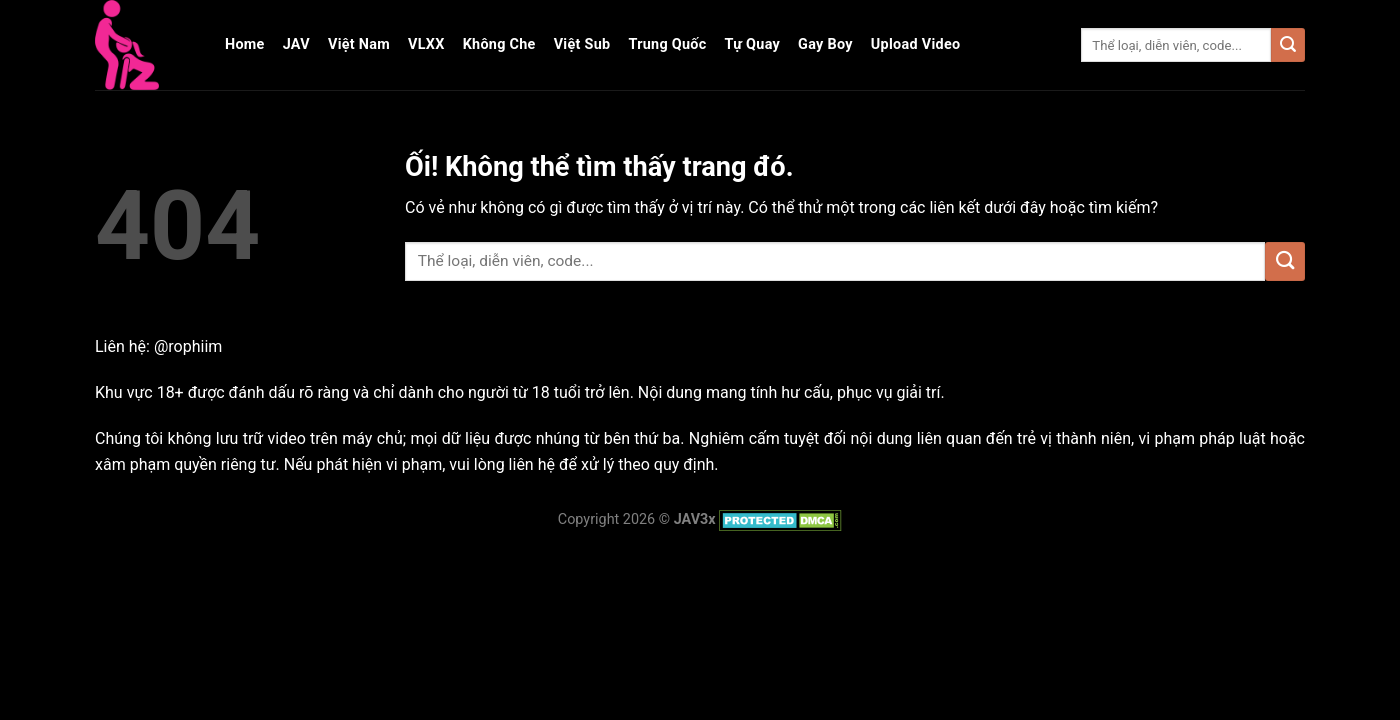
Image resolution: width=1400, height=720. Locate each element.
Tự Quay (753, 44)
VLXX (426, 44)
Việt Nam (359, 44)
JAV (296, 44)
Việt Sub (582, 44)
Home (245, 44)
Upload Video (916, 44)
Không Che (499, 44)
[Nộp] (1288, 45)
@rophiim (188, 346)
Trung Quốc (667, 44)
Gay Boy (825, 44)
